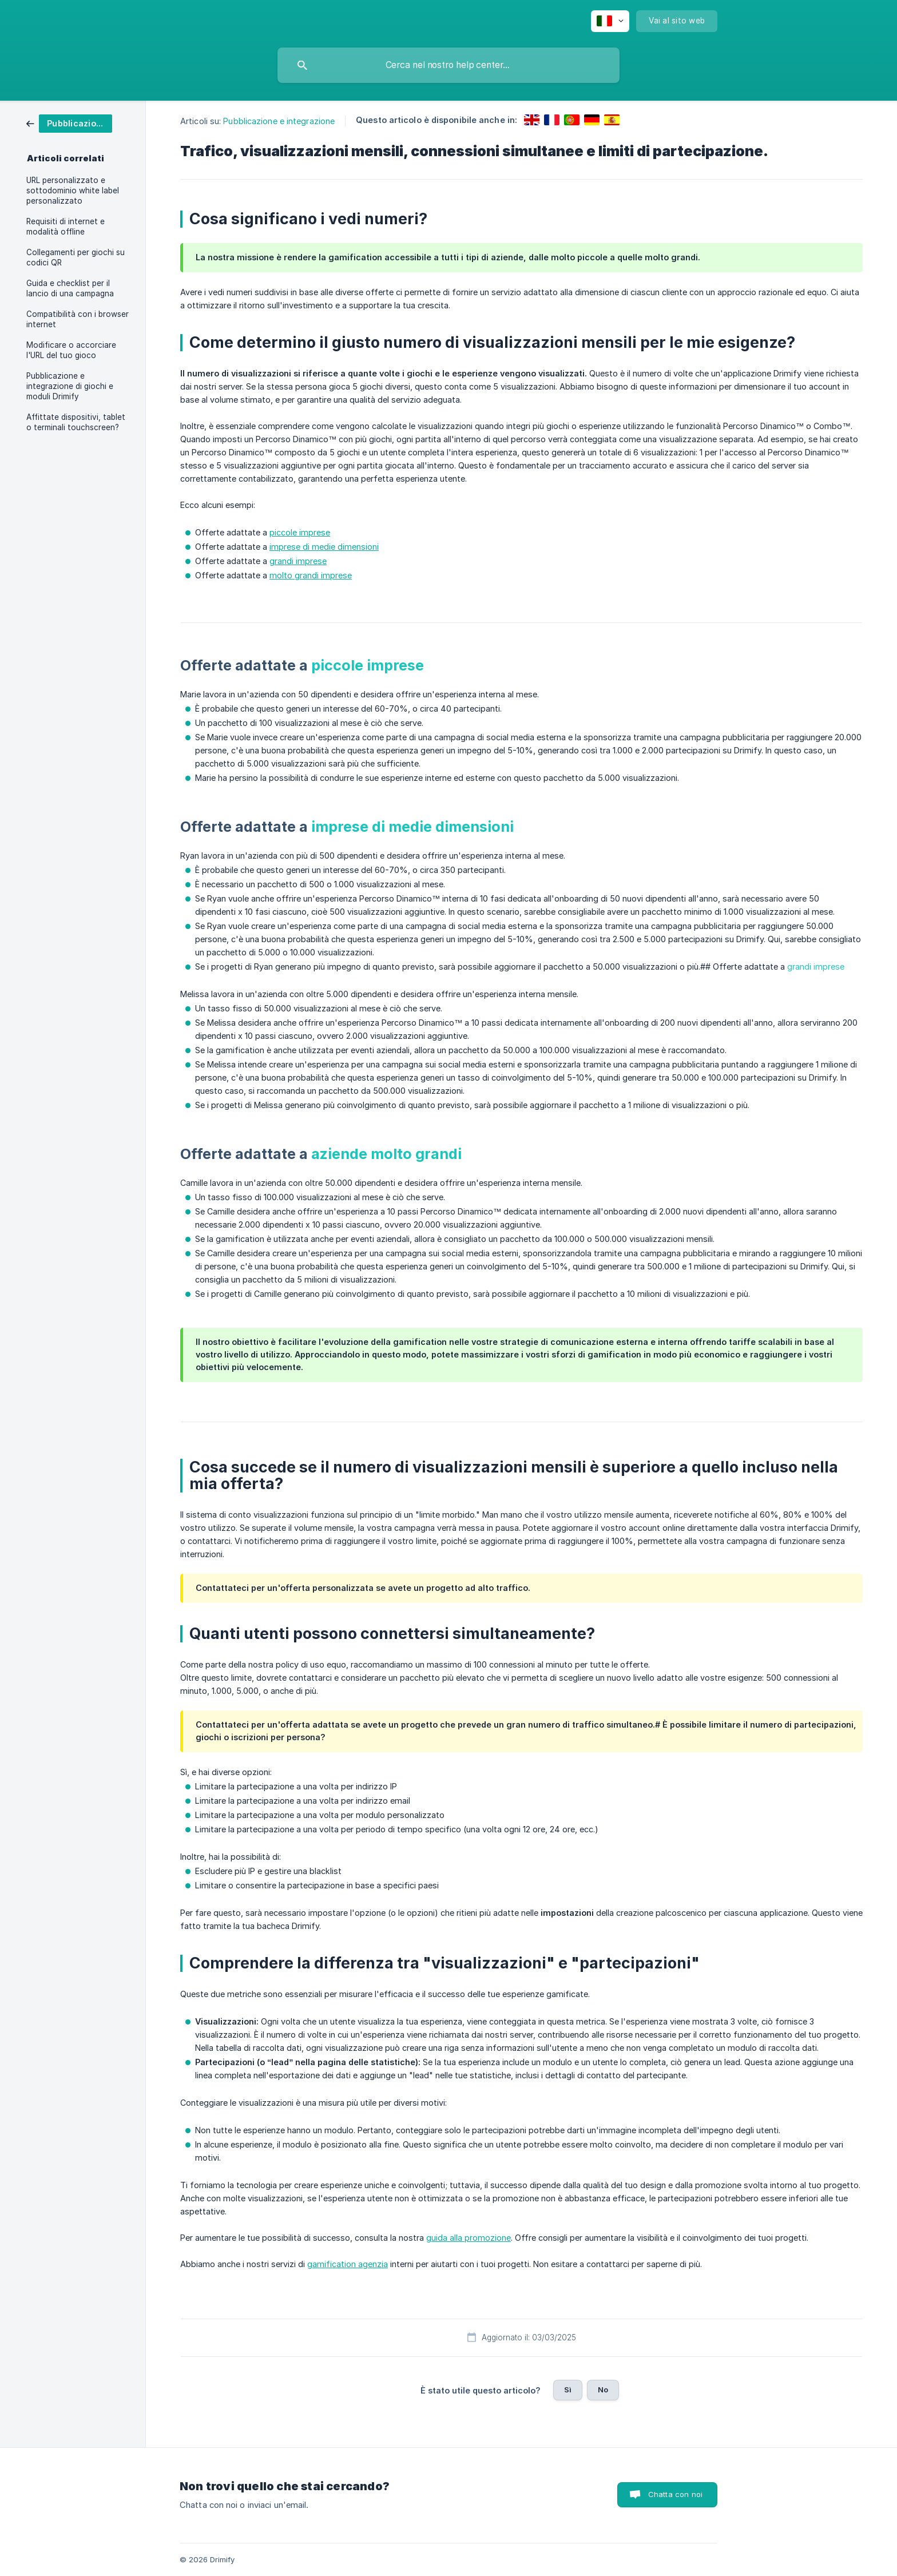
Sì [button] (567, 2389)
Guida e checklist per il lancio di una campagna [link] (70, 288)
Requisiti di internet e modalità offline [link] (65, 226)
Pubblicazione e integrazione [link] (279, 121)
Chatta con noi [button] (675, 2494)
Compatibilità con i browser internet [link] (77, 319)
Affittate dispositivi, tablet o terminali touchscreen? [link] (75, 422)
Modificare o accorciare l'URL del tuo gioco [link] (71, 350)
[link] (69, 122)
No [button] (603, 2389)
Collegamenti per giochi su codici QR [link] (75, 257)
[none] (610, 21)
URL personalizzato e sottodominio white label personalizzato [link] (72, 190)
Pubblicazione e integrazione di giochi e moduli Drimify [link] (69, 386)
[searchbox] (448, 65)
